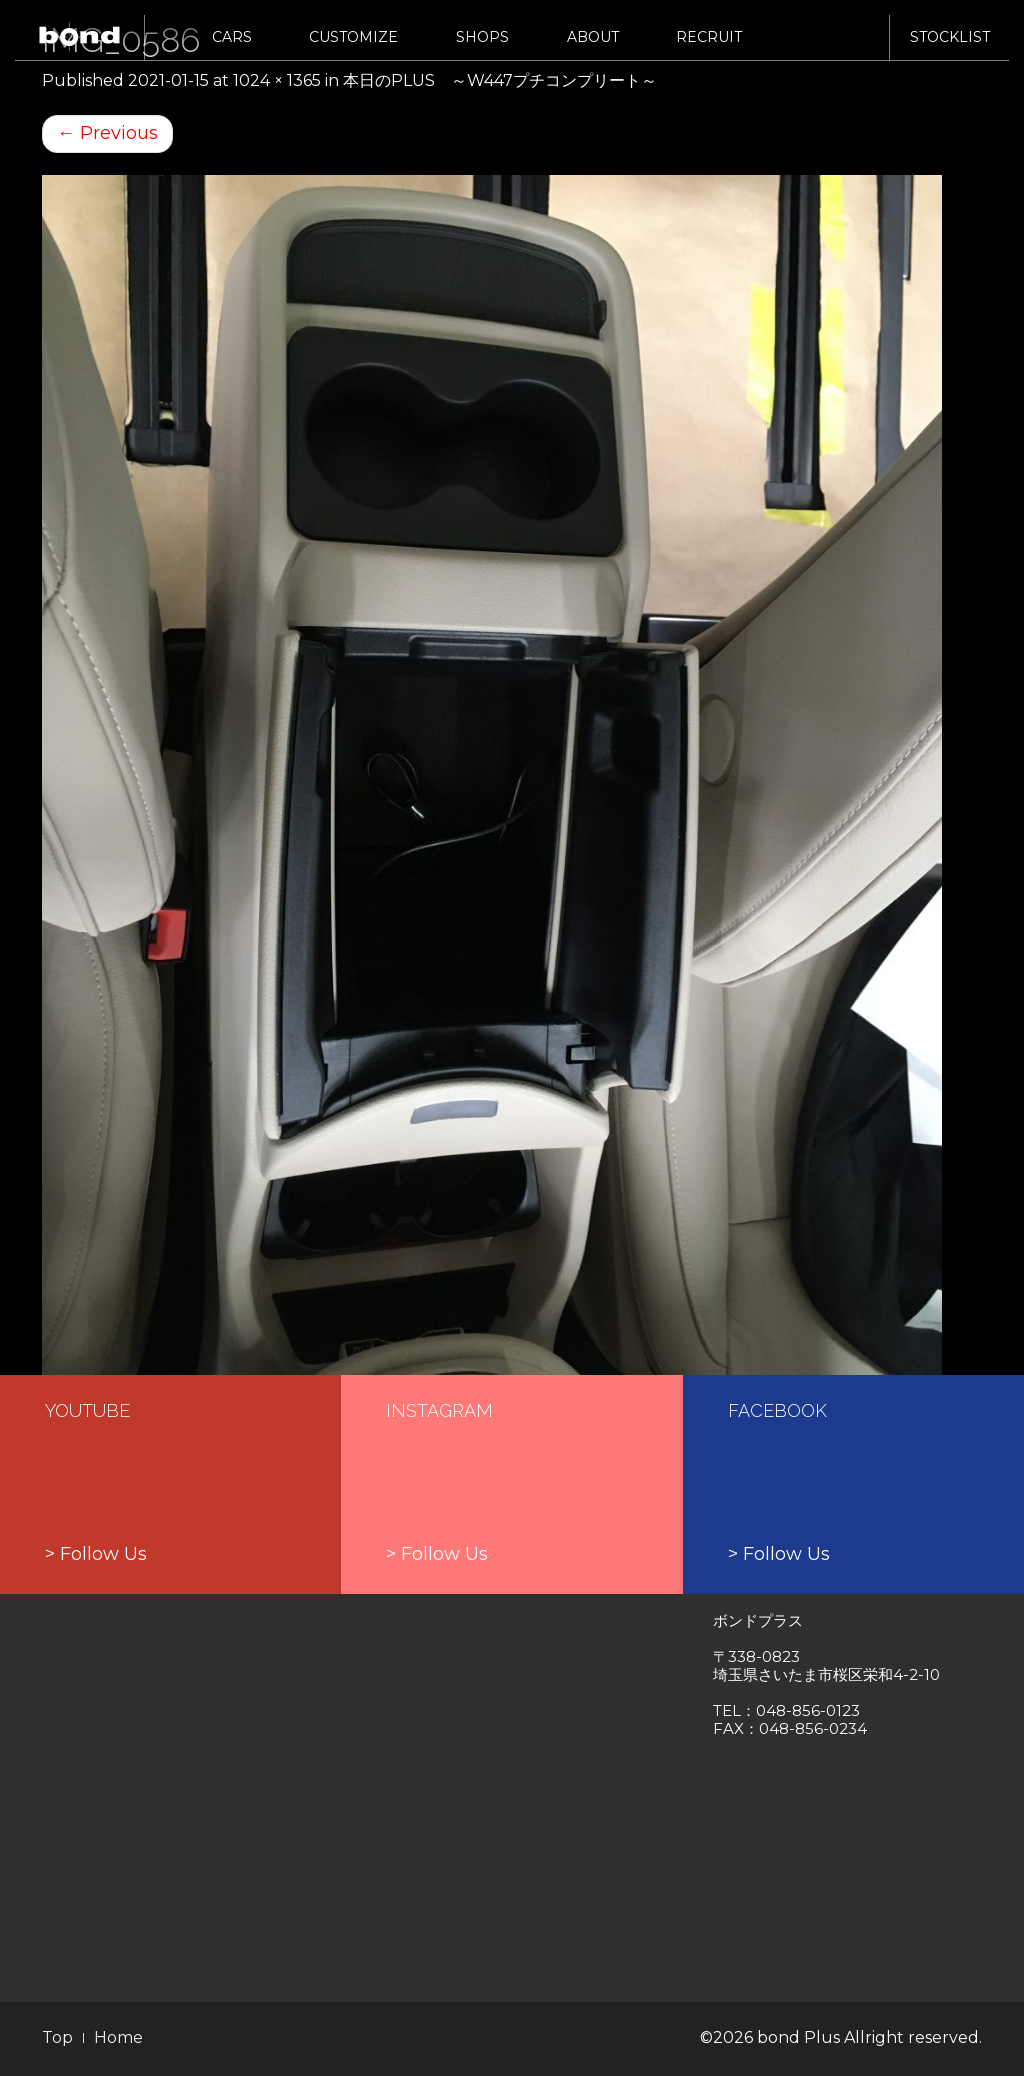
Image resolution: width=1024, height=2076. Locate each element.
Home (118, 2037)
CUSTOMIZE (353, 47)
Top (57, 2037)
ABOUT (593, 47)
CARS (232, 47)
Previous (107, 133)
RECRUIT (709, 47)
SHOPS (482, 47)
